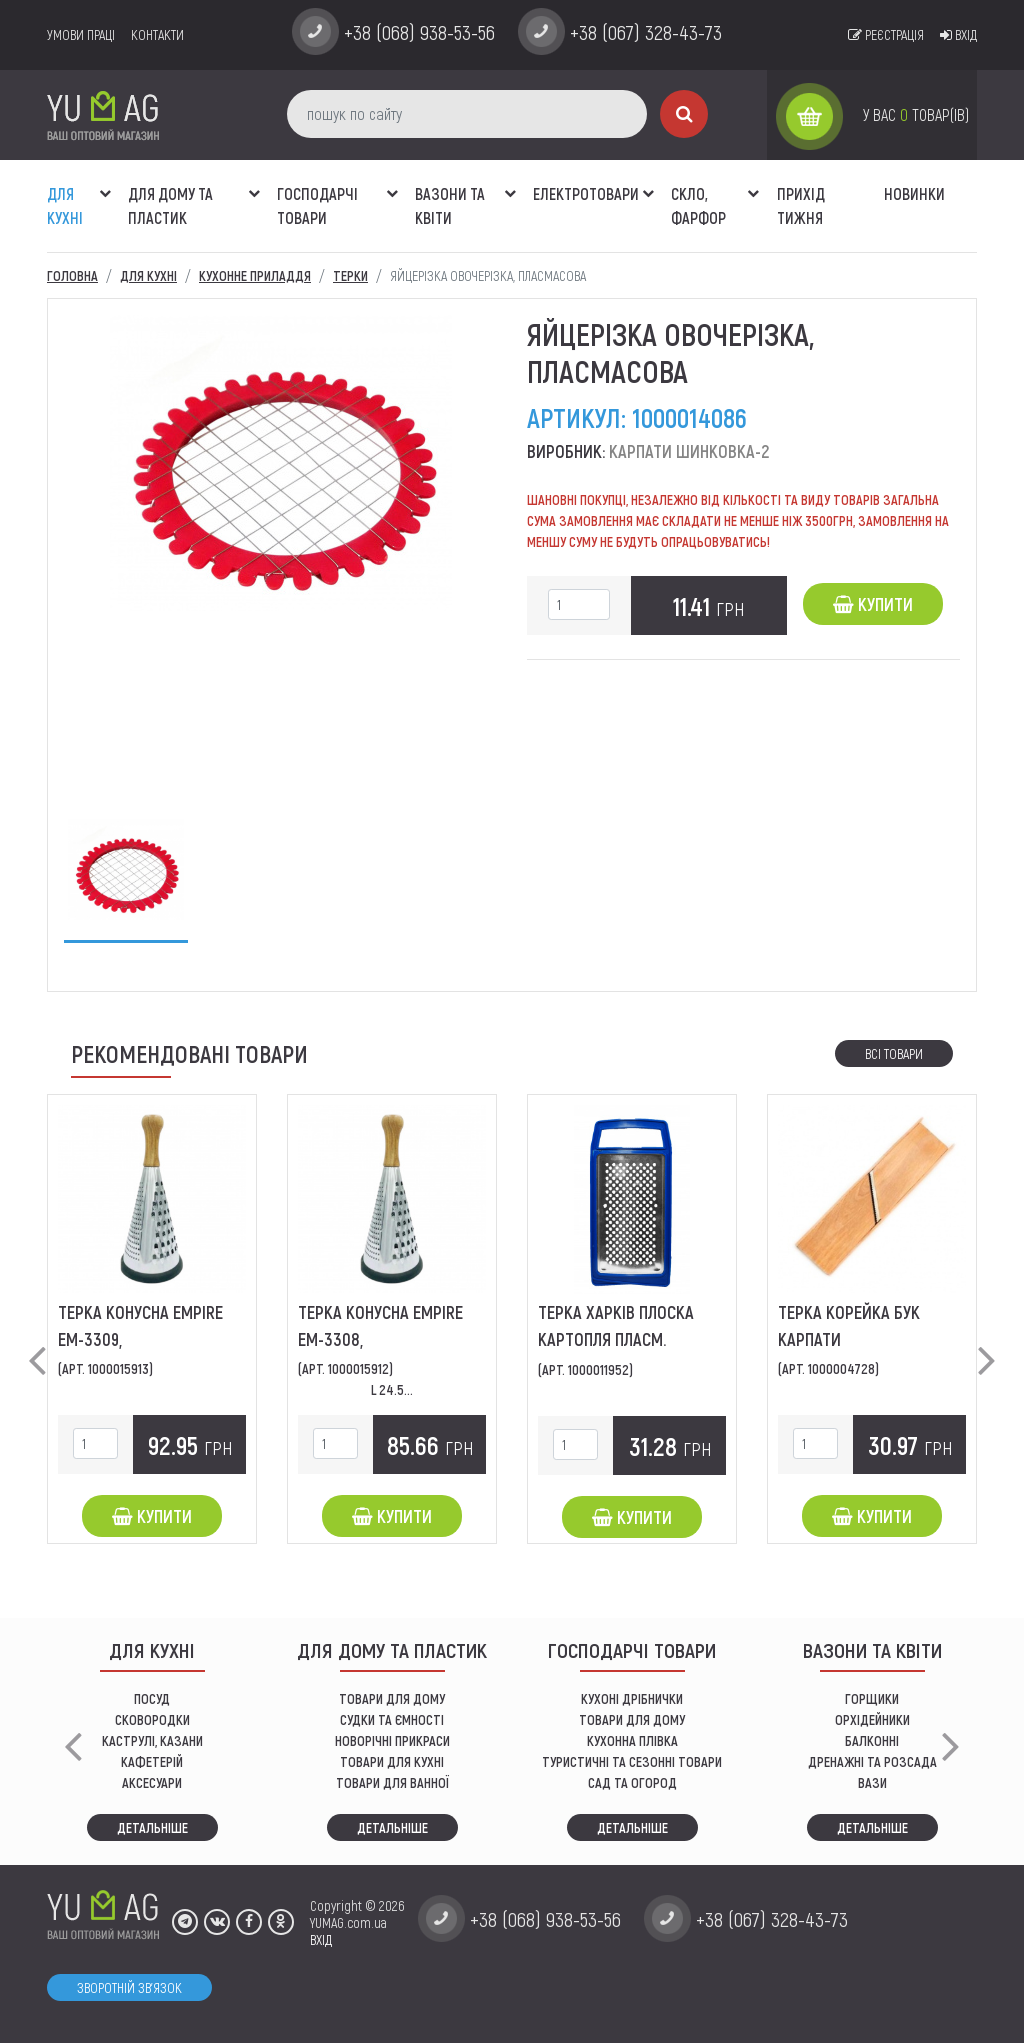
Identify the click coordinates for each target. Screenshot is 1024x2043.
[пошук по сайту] (467, 114)
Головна (72, 275)
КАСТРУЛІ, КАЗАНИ (152, 1740)
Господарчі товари (317, 205)
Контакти (157, 34)
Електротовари (586, 193)
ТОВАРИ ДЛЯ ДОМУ (392, 1698)
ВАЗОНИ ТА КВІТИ (450, 205)
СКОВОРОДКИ (152, 1719)
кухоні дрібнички (632, 1698)
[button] (105, 183)
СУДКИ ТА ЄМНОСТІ (392, 1719)
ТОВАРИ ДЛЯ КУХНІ (392, 1761)
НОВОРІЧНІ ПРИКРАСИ (392, 1740)
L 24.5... (392, 1389)
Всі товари (894, 1053)
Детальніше (152, 1827)
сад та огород (632, 1782)
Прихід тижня (801, 205)
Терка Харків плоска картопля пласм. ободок (616, 1339)
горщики (872, 1698)
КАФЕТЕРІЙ (152, 1761)
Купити (873, 604)
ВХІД (321, 1939)
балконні (872, 1740)
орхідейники (872, 1719)
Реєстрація (886, 34)
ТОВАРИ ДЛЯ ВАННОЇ (392, 1782)
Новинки (914, 193)
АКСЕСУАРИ (152, 1782)
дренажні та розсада (872, 1761)
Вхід (958, 34)
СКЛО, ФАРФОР (698, 205)
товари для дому (632, 1719)
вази (872, 1782)
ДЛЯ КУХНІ (65, 205)
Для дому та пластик (170, 205)
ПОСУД (152, 1698)
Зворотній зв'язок (129, 1987)
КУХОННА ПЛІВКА (632, 1740)
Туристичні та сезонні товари (632, 1761)
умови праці (81, 34)
